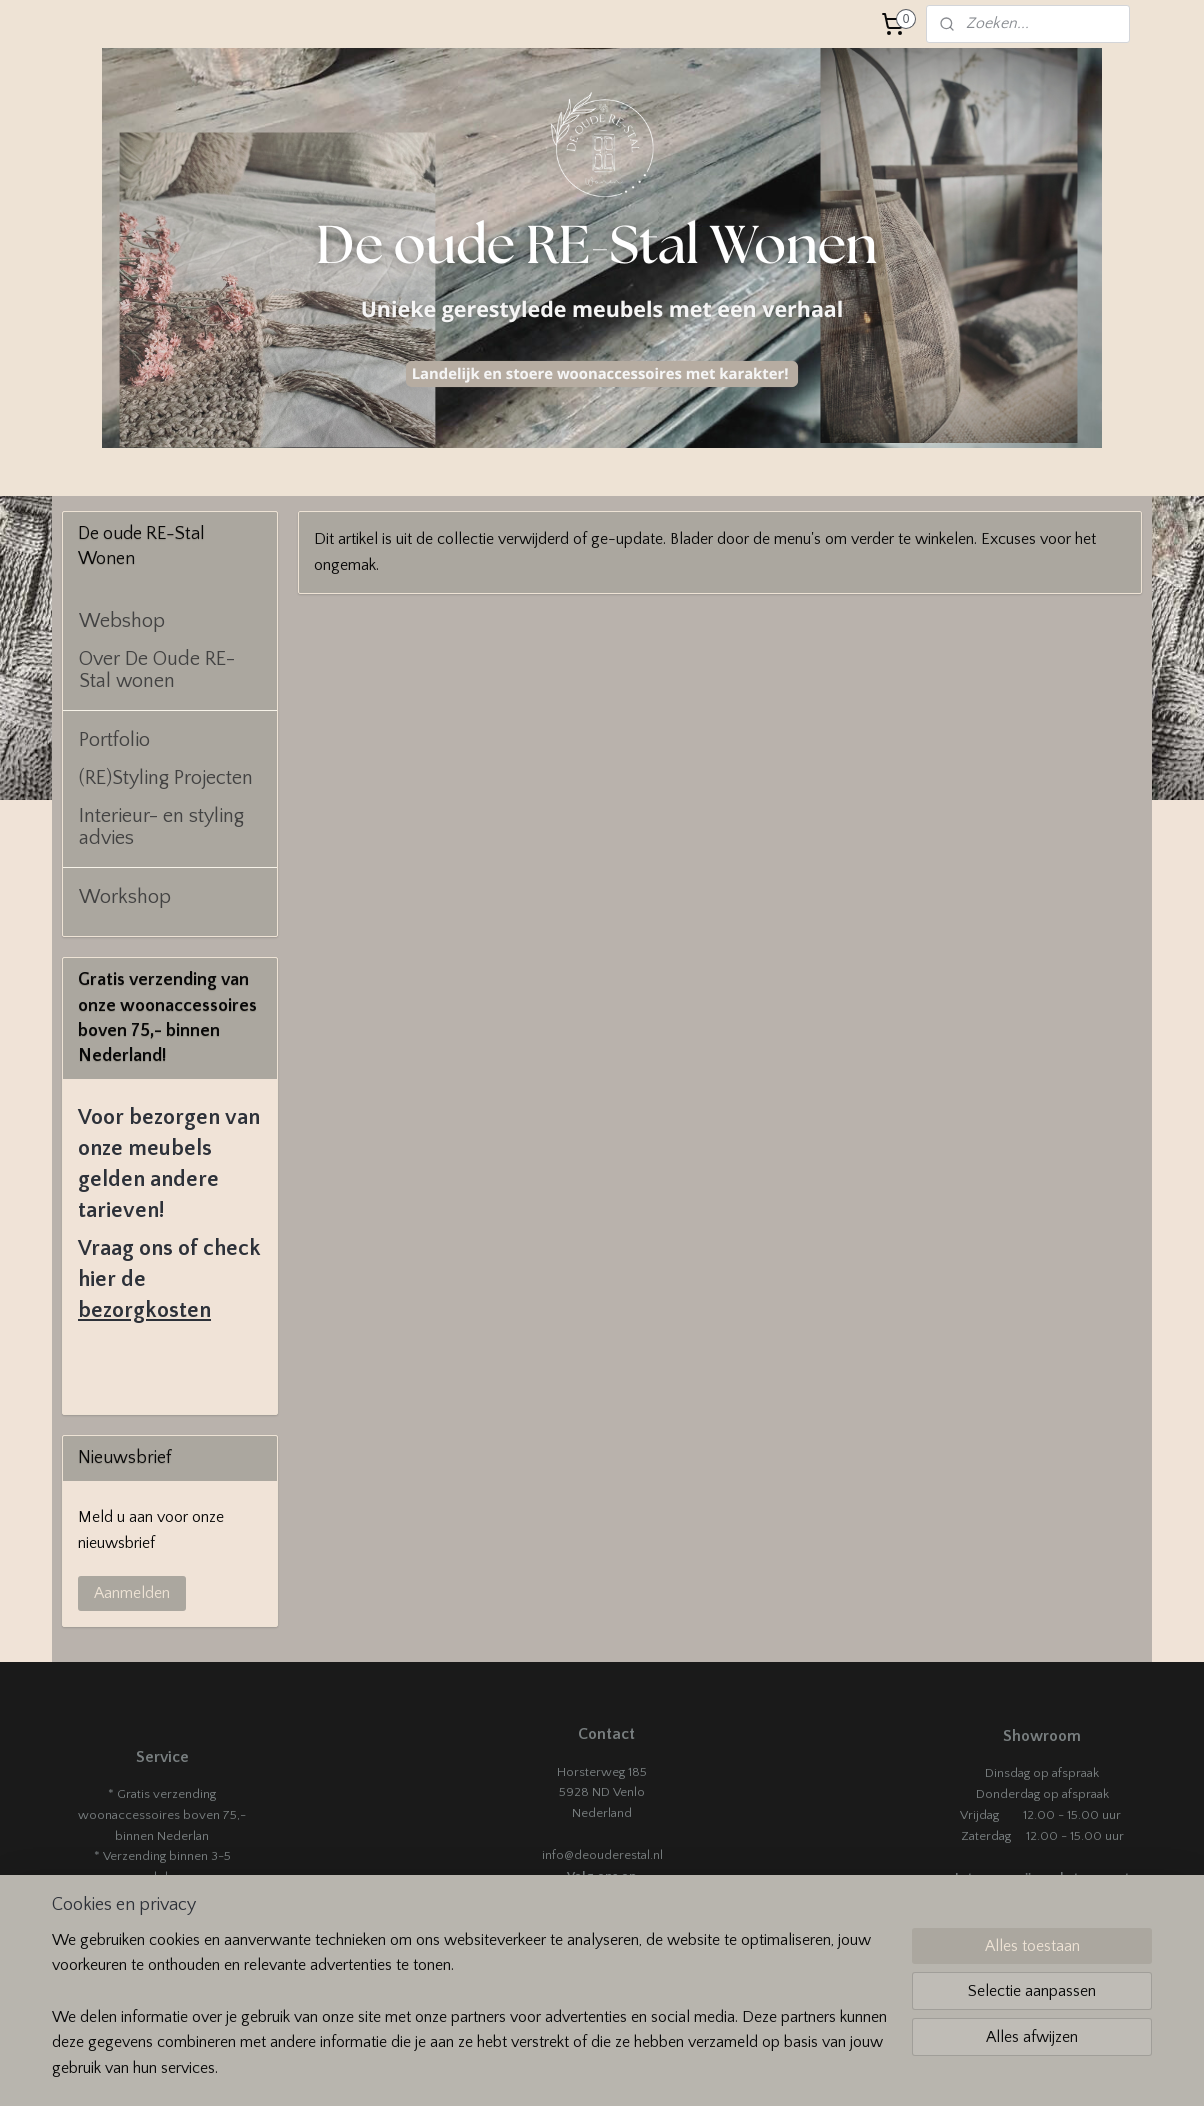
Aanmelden (132, 1593)
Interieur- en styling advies (161, 827)
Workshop (125, 897)
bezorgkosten (144, 1310)
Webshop (122, 621)
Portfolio (114, 740)
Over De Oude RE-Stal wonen (157, 670)
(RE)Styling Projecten (166, 778)
